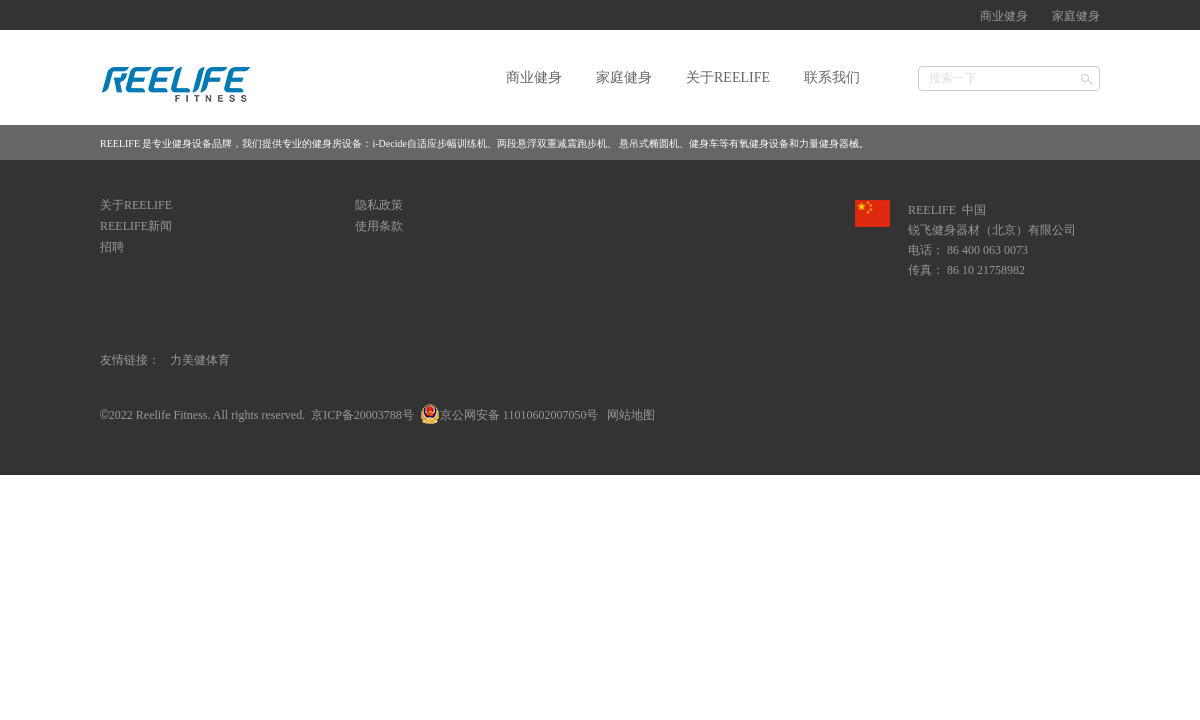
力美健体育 (200, 360)
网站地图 (628, 415)
